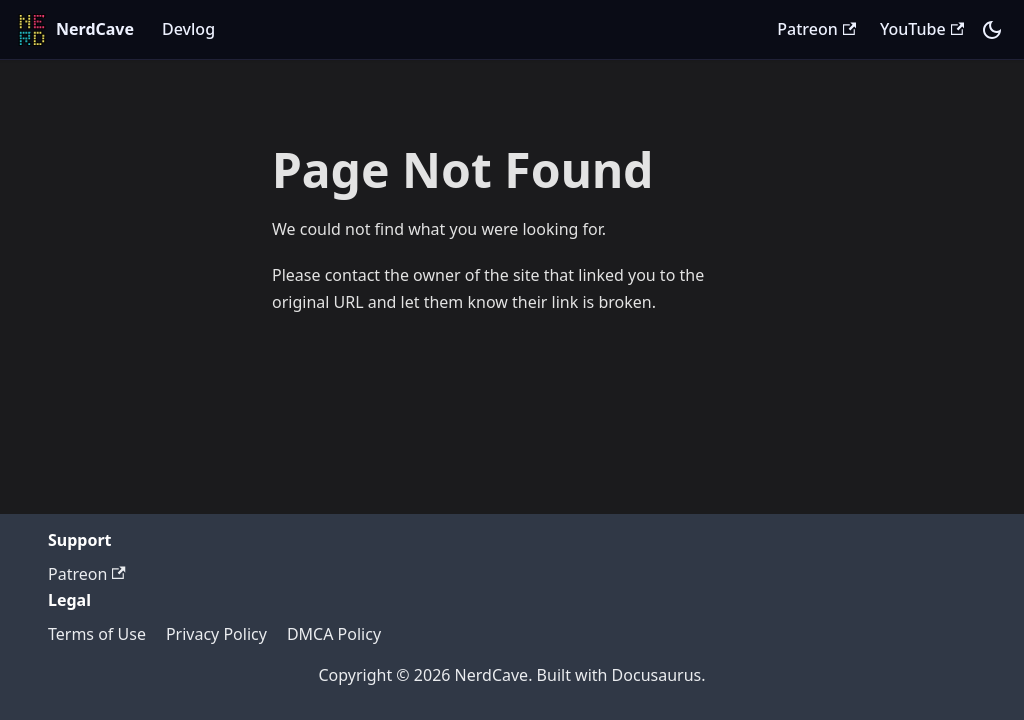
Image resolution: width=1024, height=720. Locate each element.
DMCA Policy (334, 634)
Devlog (188, 29)
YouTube (922, 29)
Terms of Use (97, 634)
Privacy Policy (216, 634)
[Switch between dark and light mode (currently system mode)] (992, 30)
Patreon (816, 29)
